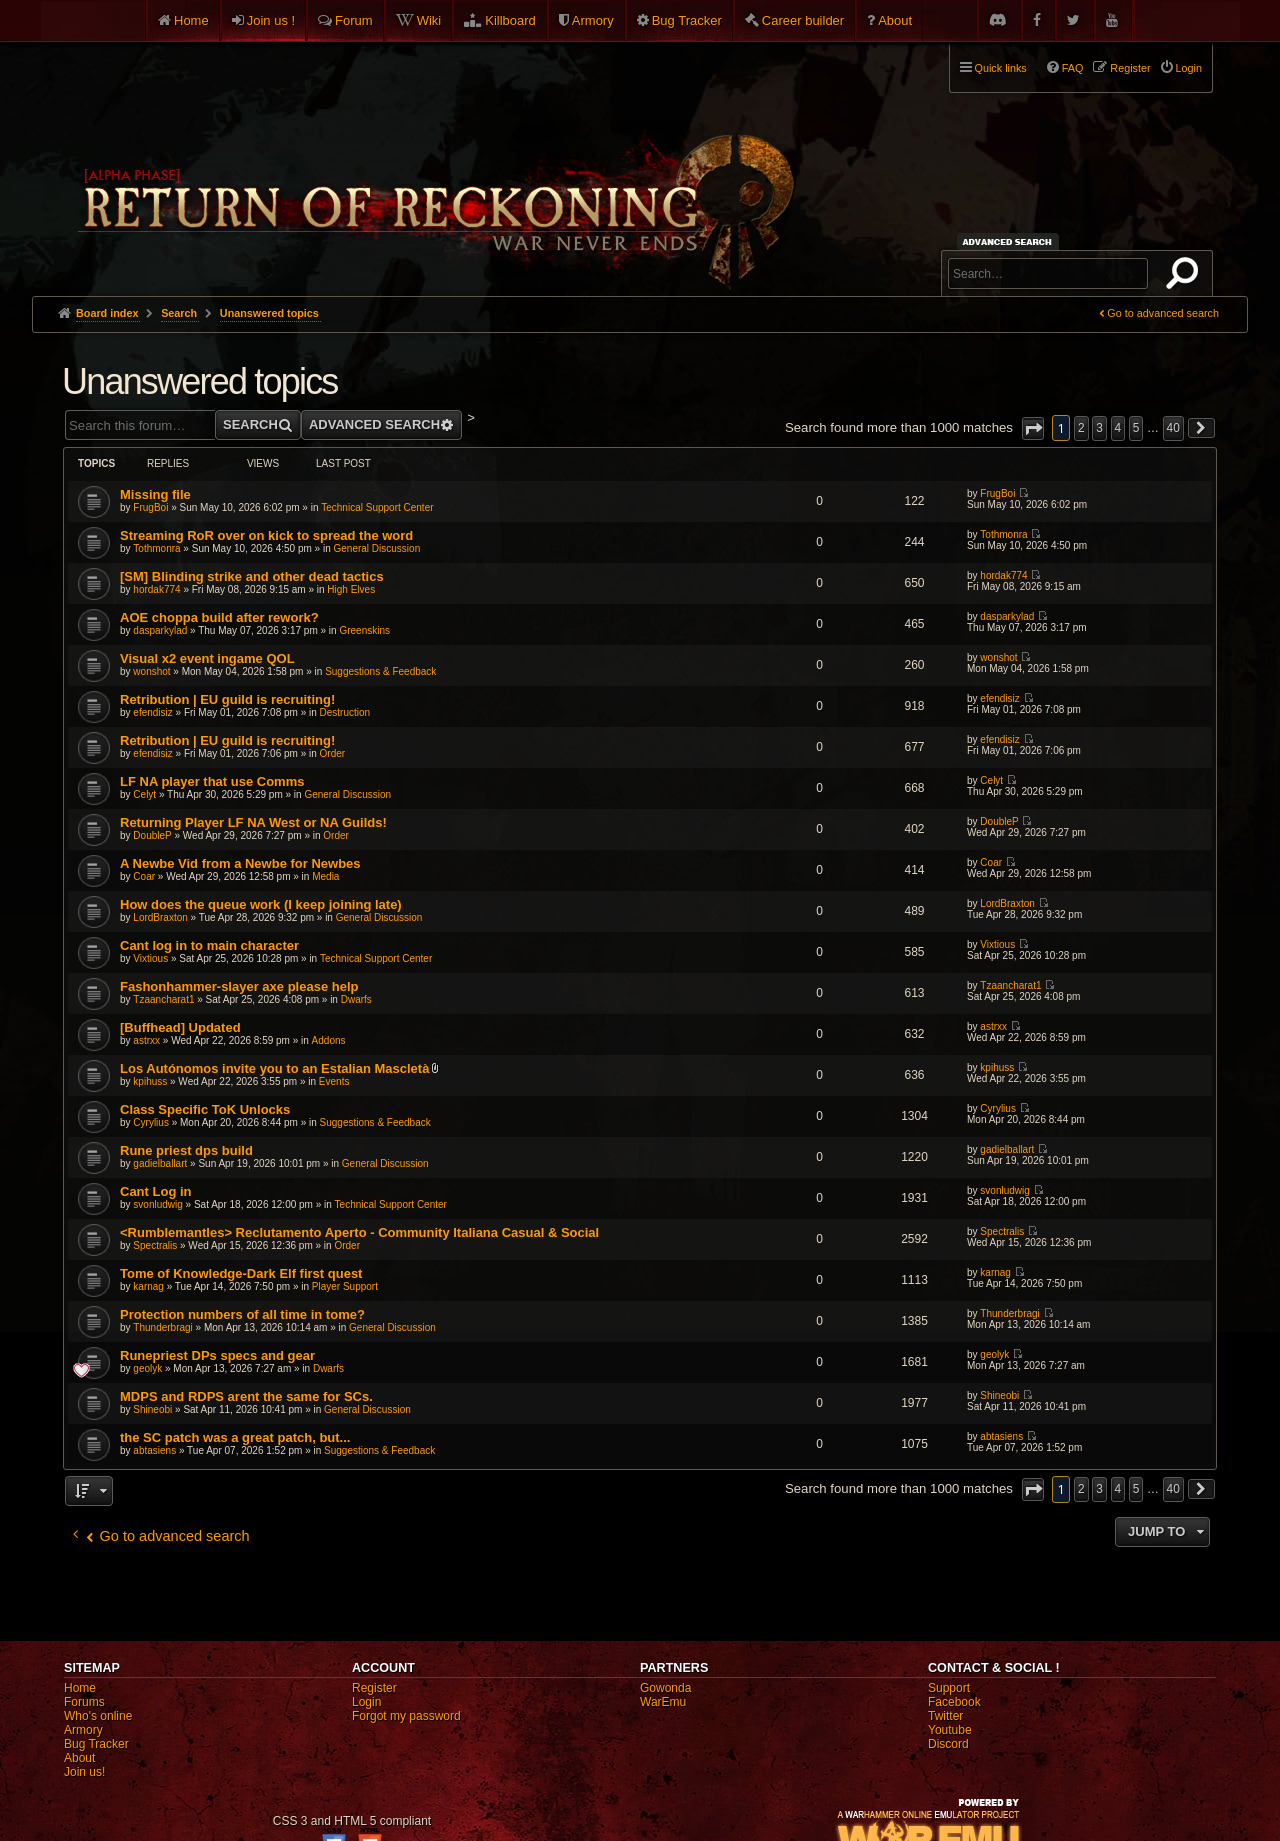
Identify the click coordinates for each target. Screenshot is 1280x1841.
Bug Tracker (687, 20)
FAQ (1073, 68)
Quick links (1001, 68)
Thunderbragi (162, 1327)
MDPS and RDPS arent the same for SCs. (246, 1396)
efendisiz (152, 712)
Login (366, 1702)
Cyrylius (151, 1122)
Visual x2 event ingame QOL (207, 658)
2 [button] (1081, 428)
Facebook (954, 1702)
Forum (354, 20)
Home (191, 20)
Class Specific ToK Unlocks (205, 1109)
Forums (84, 1702)
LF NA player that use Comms (212, 781)
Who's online (98, 1716)
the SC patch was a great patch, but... (235, 1437)
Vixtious (150, 958)
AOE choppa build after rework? (219, 617)
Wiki (429, 20)
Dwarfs (356, 999)
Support (949, 1688)
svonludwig (157, 1204)
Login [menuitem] (1189, 68)
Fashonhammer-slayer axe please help (239, 986)
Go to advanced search (1163, 313)
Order (333, 753)
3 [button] (1099, 428)
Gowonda (665, 1688)
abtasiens (154, 1450)
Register (374, 1688)
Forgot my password (406, 1716)
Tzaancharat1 (163, 999)
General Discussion (376, 548)
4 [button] (1118, 428)
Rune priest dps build (186, 1150)
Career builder (803, 20)
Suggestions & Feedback (380, 671)
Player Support (345, 1286)
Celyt (144, 794)
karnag (148, 1286)
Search (1186, 277)
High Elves (351, 589)
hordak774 (156, 589)
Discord (948, 1744)
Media (325, 876)
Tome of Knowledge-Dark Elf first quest (241, 1273)
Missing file (155, 494)
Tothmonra (156, 548)
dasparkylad (160, 630)
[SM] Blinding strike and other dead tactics (252, 576)
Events (334, 1081)
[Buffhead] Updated (180, 1027)
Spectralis (155, 1245)
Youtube (950, 1730)
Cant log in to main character (209, 945)
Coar (144, 876)
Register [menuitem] (1130, 68)
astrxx (146, 1040)
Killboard (510, 20)
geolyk (147, 1368)
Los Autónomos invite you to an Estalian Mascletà (274, 1068)
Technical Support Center (377, 507)
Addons (329, 1040)
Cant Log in (156, 1191)
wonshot (151, 671)
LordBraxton (160, 917)
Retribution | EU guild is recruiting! (227, 699)
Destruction (345, 712)
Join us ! (271, 20)
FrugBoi (150, 507)
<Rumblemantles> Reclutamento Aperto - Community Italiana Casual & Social (359, 1232)
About (895, 20)
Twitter (945, 1716)
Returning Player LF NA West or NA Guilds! (253, 822)
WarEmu (663, 1702)
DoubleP (152, 835)
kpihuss (150, 1081)
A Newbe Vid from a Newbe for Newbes (240, 863)
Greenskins (364, 630)
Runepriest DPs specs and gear (217, 1355)
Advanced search (1010, 241)
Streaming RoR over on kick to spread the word (266, 535)
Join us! (84, 1772)
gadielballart (160, 1163)
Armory (593, 20)
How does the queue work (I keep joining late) (261, 904)
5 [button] (1136, 428)
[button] (1033, 428)
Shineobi (152, 1409)
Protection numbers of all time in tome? (242, 1314)
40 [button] (1173, 428)
